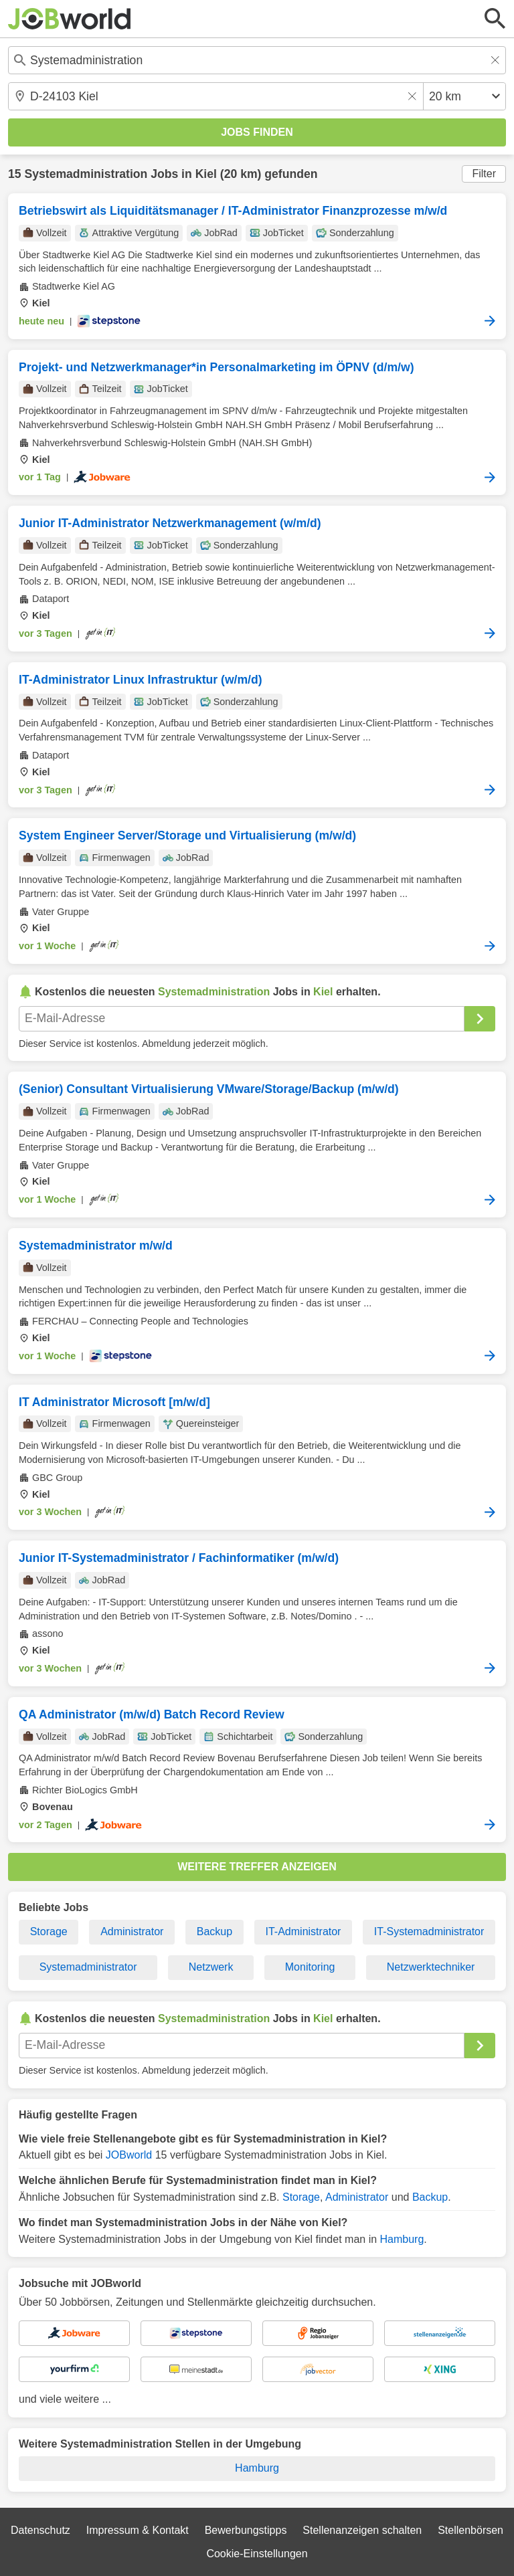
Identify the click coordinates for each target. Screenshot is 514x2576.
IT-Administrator (303, 1931)
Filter (484, 173)
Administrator (131, 1931)
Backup (214, 1931)
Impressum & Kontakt (137, 2530)
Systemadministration (85, 174)
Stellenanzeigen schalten (362, 2530)
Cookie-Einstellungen (256, 2553)
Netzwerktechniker (431, 1967)
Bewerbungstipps (246, 2530)
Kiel (206, 174)
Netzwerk (211, 1967)
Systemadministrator (88, 1967)
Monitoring (310, 1967)
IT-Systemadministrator (429, 1931)
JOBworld (129, 2155)
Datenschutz (40, 2530)
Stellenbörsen (470, 2530)
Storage (49, 1931)
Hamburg (402, 2239)
